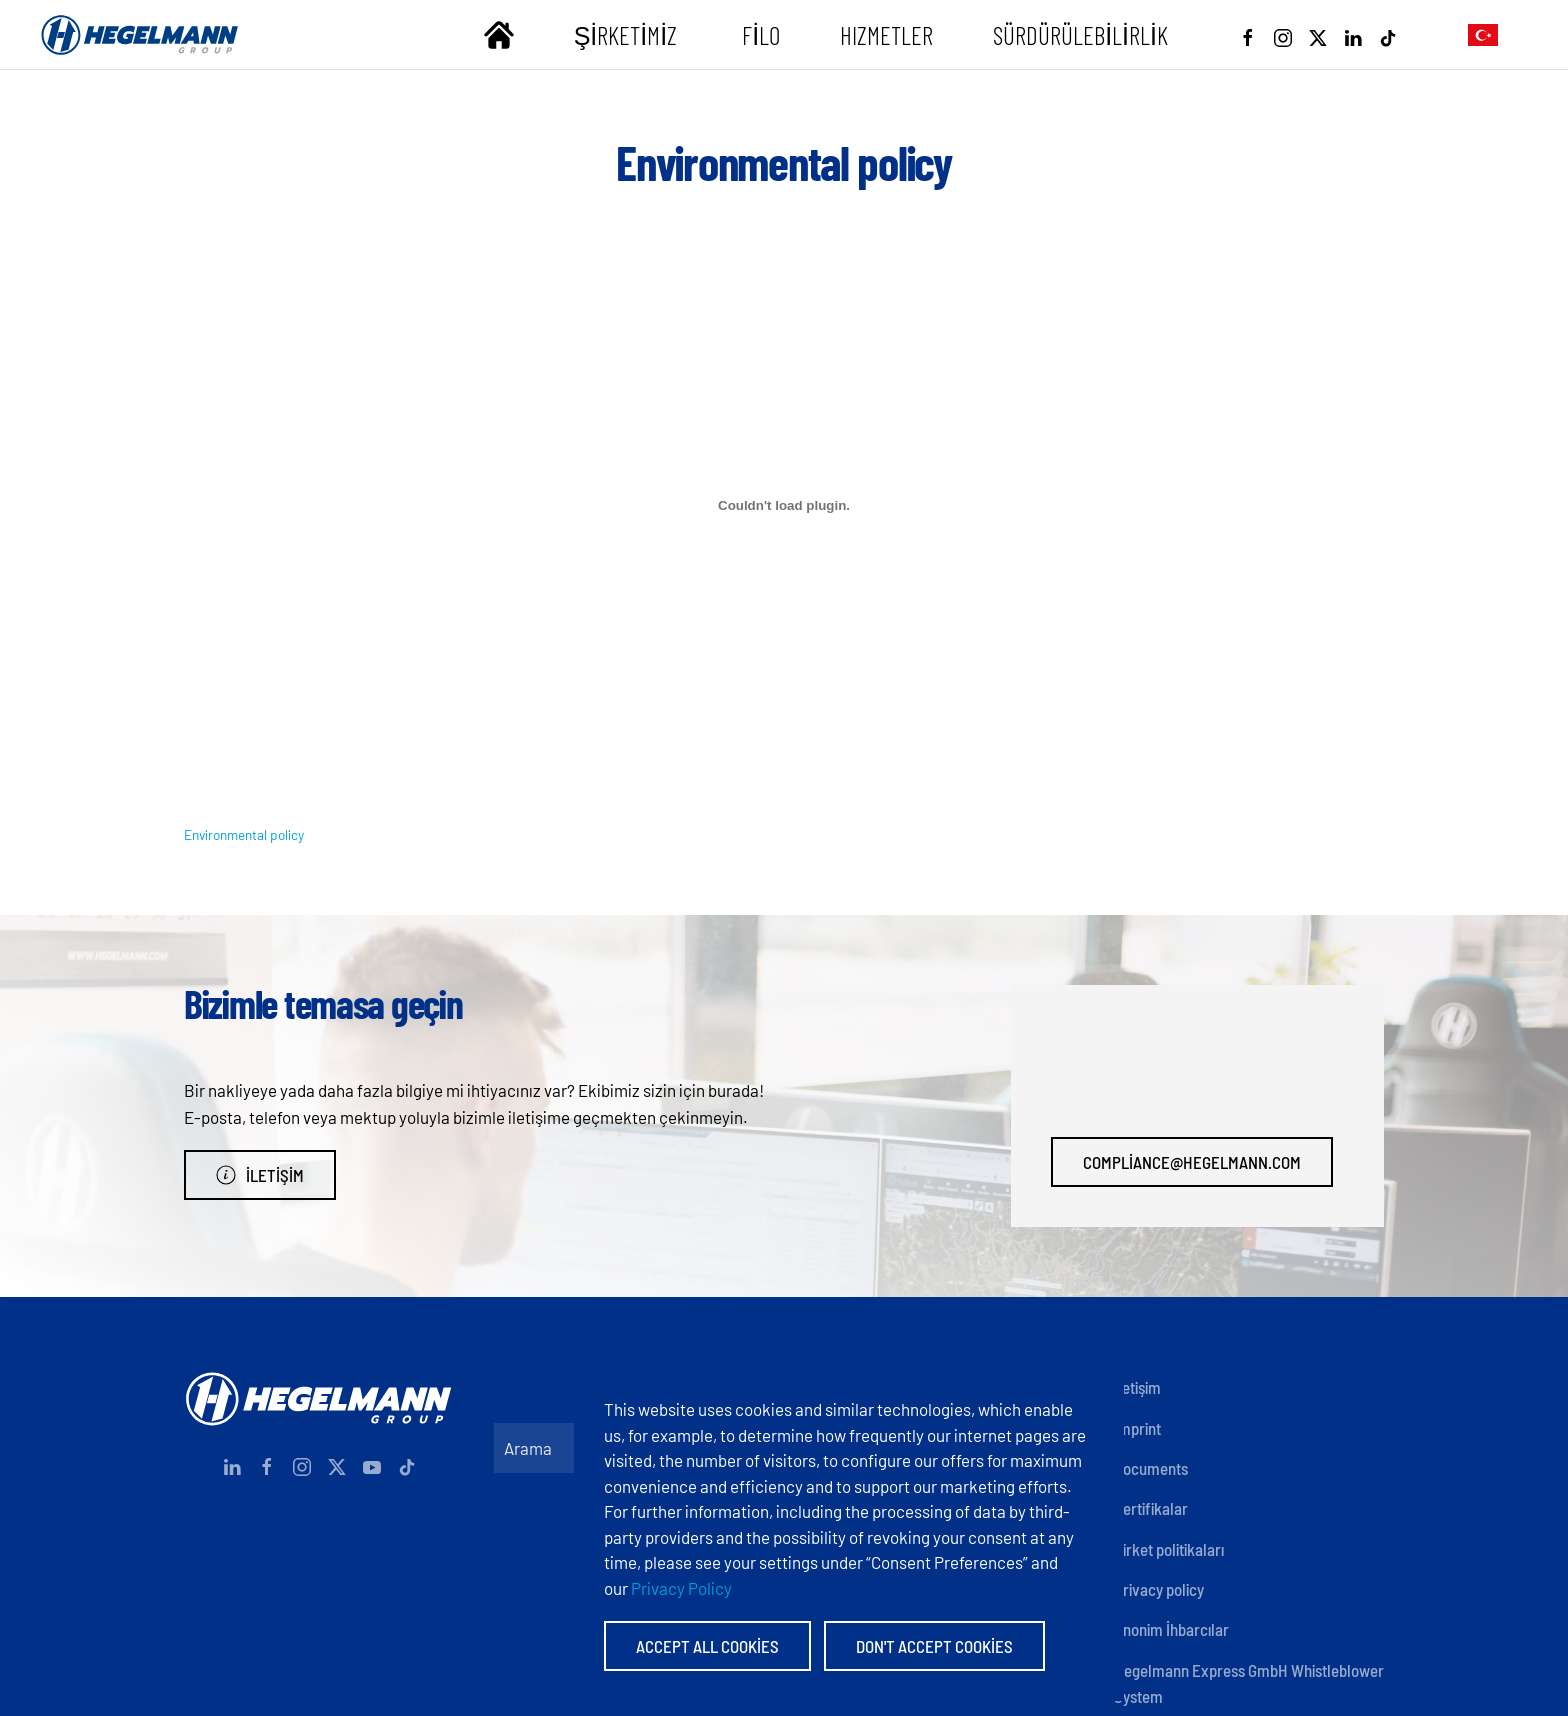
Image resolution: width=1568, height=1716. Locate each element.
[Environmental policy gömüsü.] (784, 506)
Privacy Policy (681, 1588)
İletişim (260, 1175)
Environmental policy (244, 834)
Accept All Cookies (707, 1646)
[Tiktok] (1388, 35)
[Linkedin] (1353, 35)
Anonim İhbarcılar (1171, 1629)
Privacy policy (1159, 1589)
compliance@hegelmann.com (1192, 1162)
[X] (1318, 35)
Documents (1151, 1468)
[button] (1483, 35)
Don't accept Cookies (934, 1646)
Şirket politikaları (1169, 1549)
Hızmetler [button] (886, 35)
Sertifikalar (1151, 1508)
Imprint (1137, 1428)
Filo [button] (761, 35)
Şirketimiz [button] (628, 35)
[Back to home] (140, 35)
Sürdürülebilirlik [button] (1080, 35)
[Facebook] (1248, 35)
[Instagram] (1283, 35)
